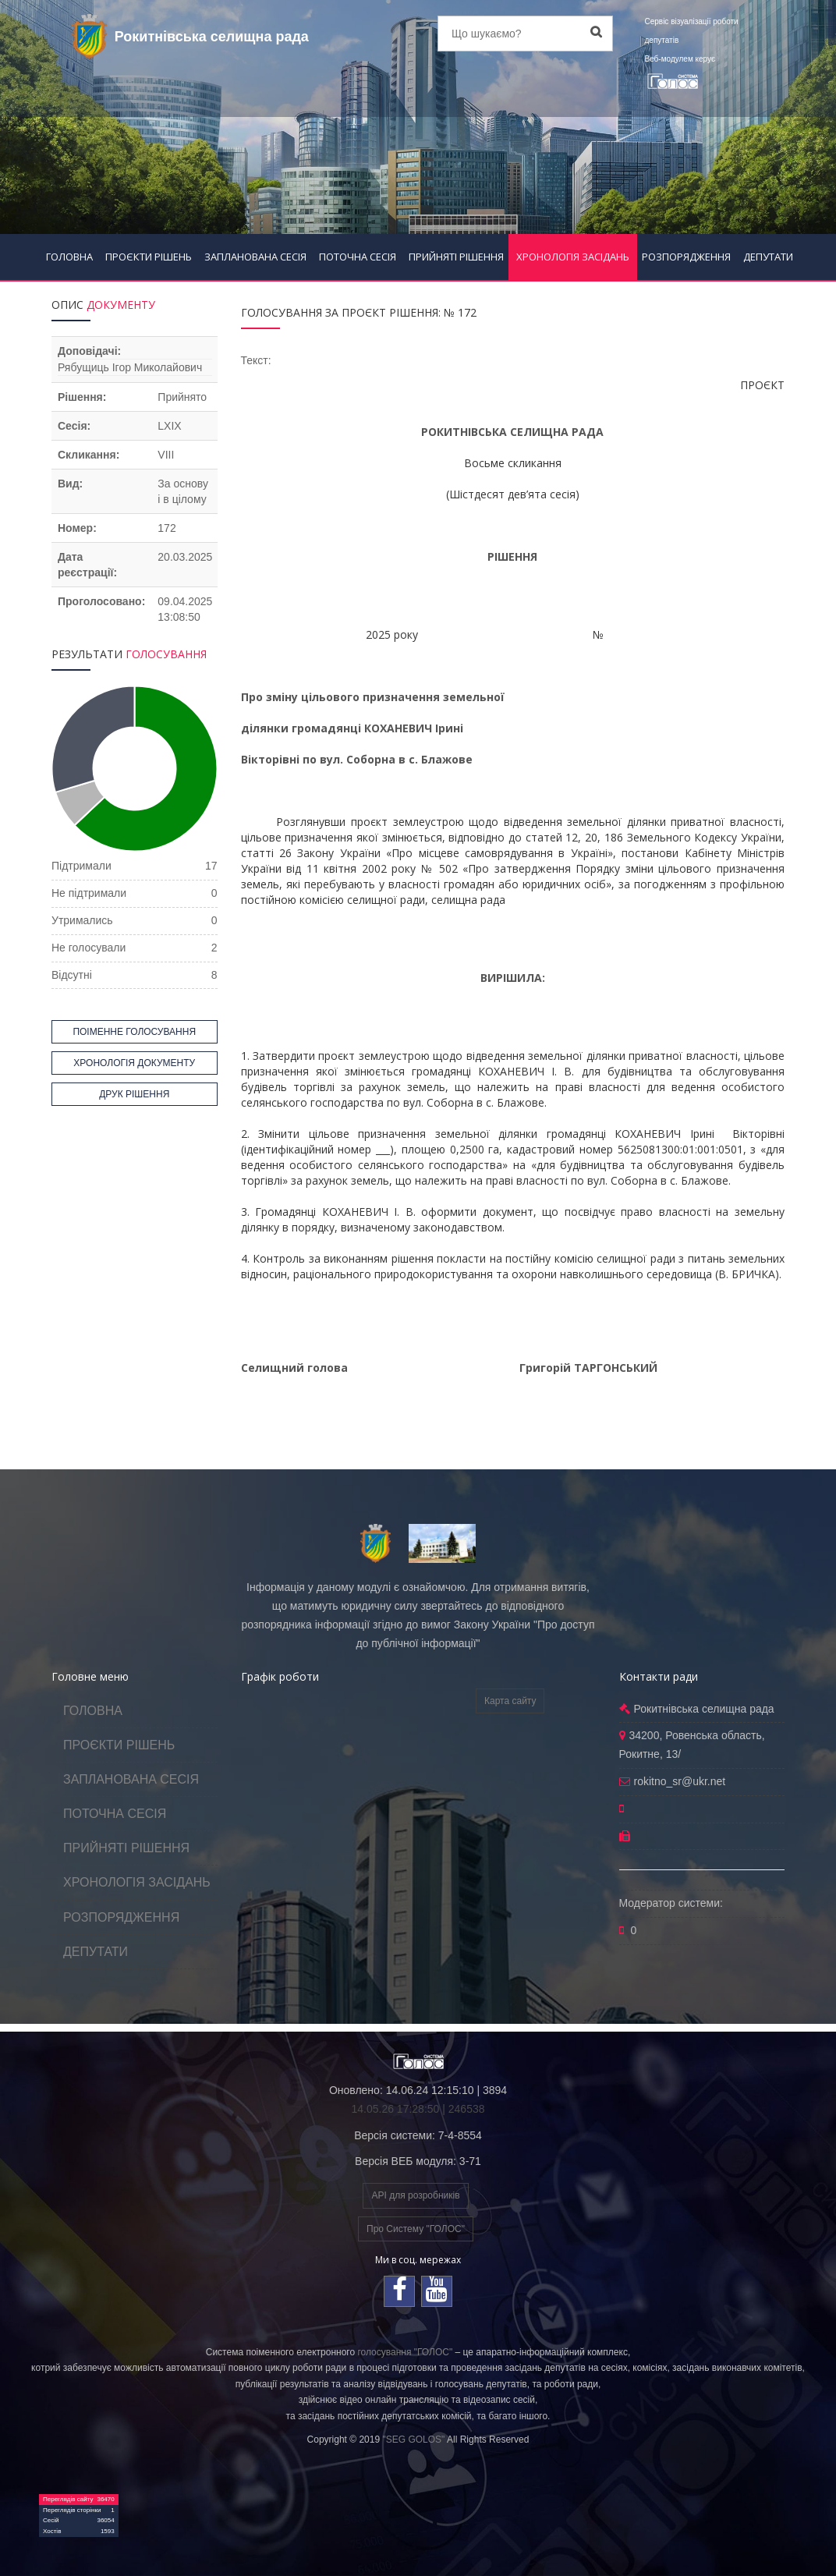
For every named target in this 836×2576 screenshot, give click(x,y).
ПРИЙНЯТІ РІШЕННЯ (456, 257)
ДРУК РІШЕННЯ (134, 1094)
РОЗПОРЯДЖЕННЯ (686, 257)
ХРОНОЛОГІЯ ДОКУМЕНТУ (134, 1063)
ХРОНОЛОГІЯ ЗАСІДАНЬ (572, 257)
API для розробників (415, 2195)
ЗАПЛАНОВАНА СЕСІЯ (255, 257)
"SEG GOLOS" (413, 2439)
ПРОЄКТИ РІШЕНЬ (148, 257)
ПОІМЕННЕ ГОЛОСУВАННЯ (134, 1031)
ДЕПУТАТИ (768, 257)
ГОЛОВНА (69, 257)
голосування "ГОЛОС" (404, 2352)
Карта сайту (510, 1700)
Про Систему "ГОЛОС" (416, 2228)
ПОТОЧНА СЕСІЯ (357, 257)
